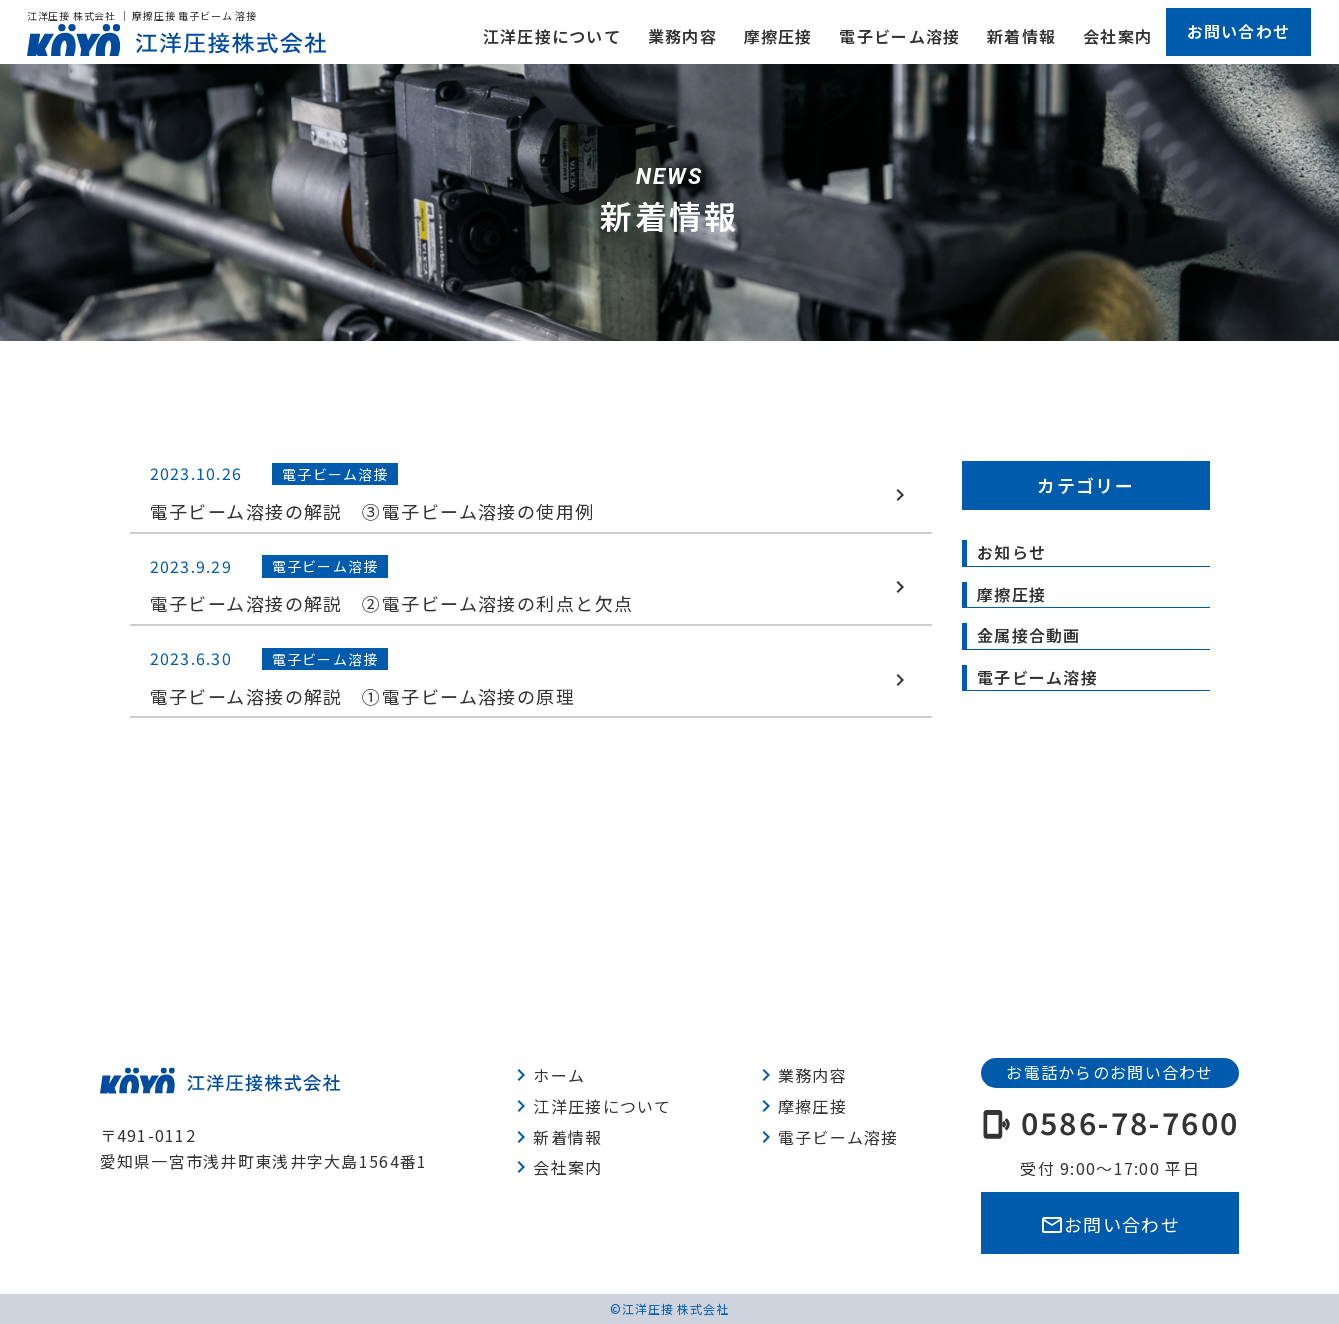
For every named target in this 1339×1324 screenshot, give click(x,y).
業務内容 (682, 36)
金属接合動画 (1029, 635)
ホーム (547, 1075)
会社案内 (1117, 36)
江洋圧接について (552, 36)
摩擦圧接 (778, 36)
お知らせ (1011, 552)
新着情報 (1021, 36)
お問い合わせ (1239, 31)
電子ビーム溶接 (899, 36)
